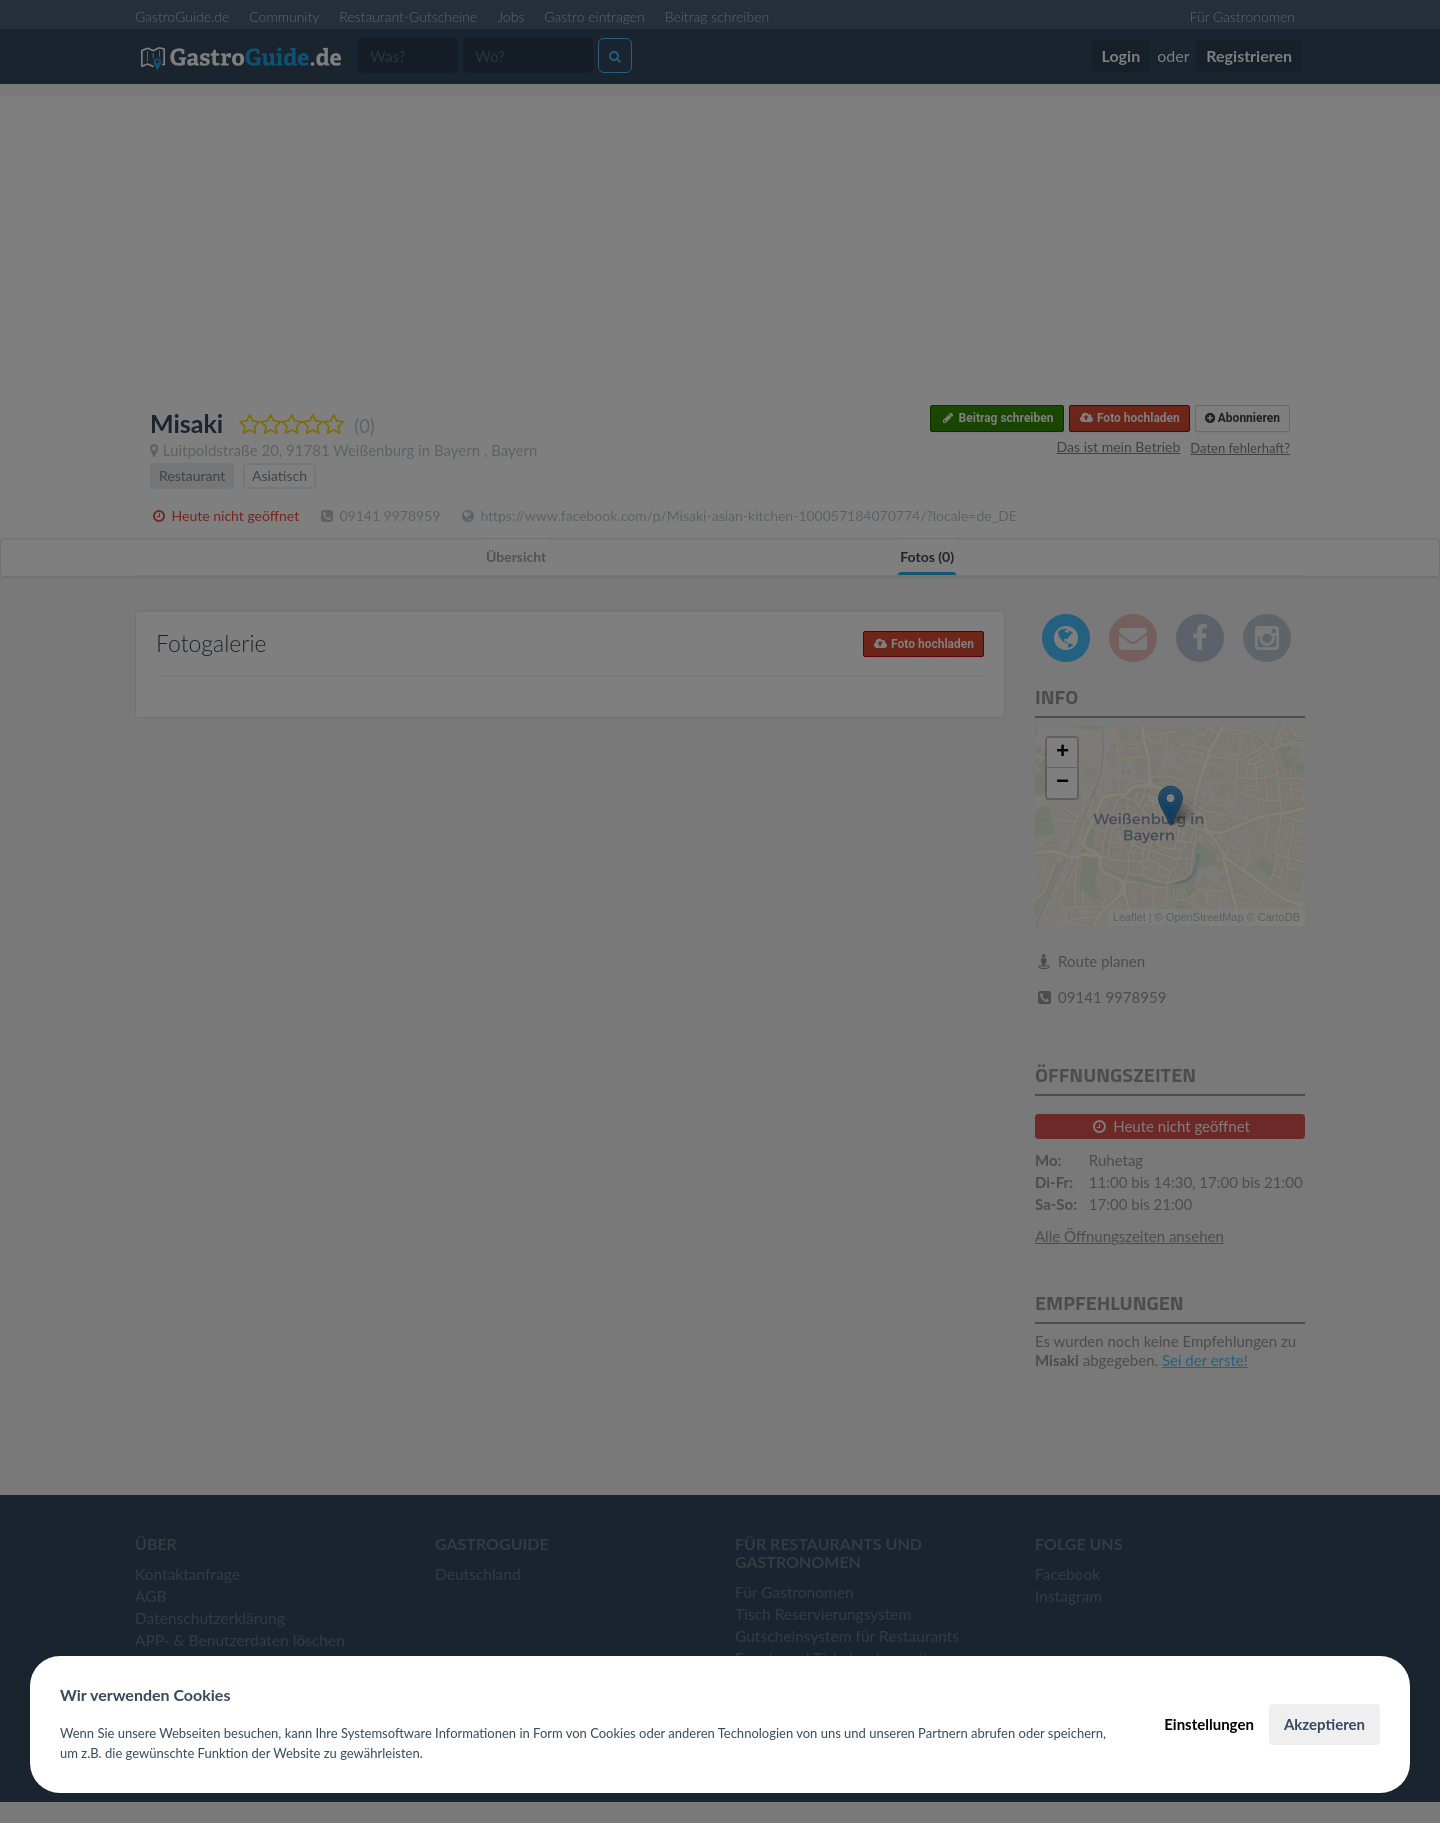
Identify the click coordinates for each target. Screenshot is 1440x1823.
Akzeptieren (1324, 1724)
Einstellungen (1209, 1724)
